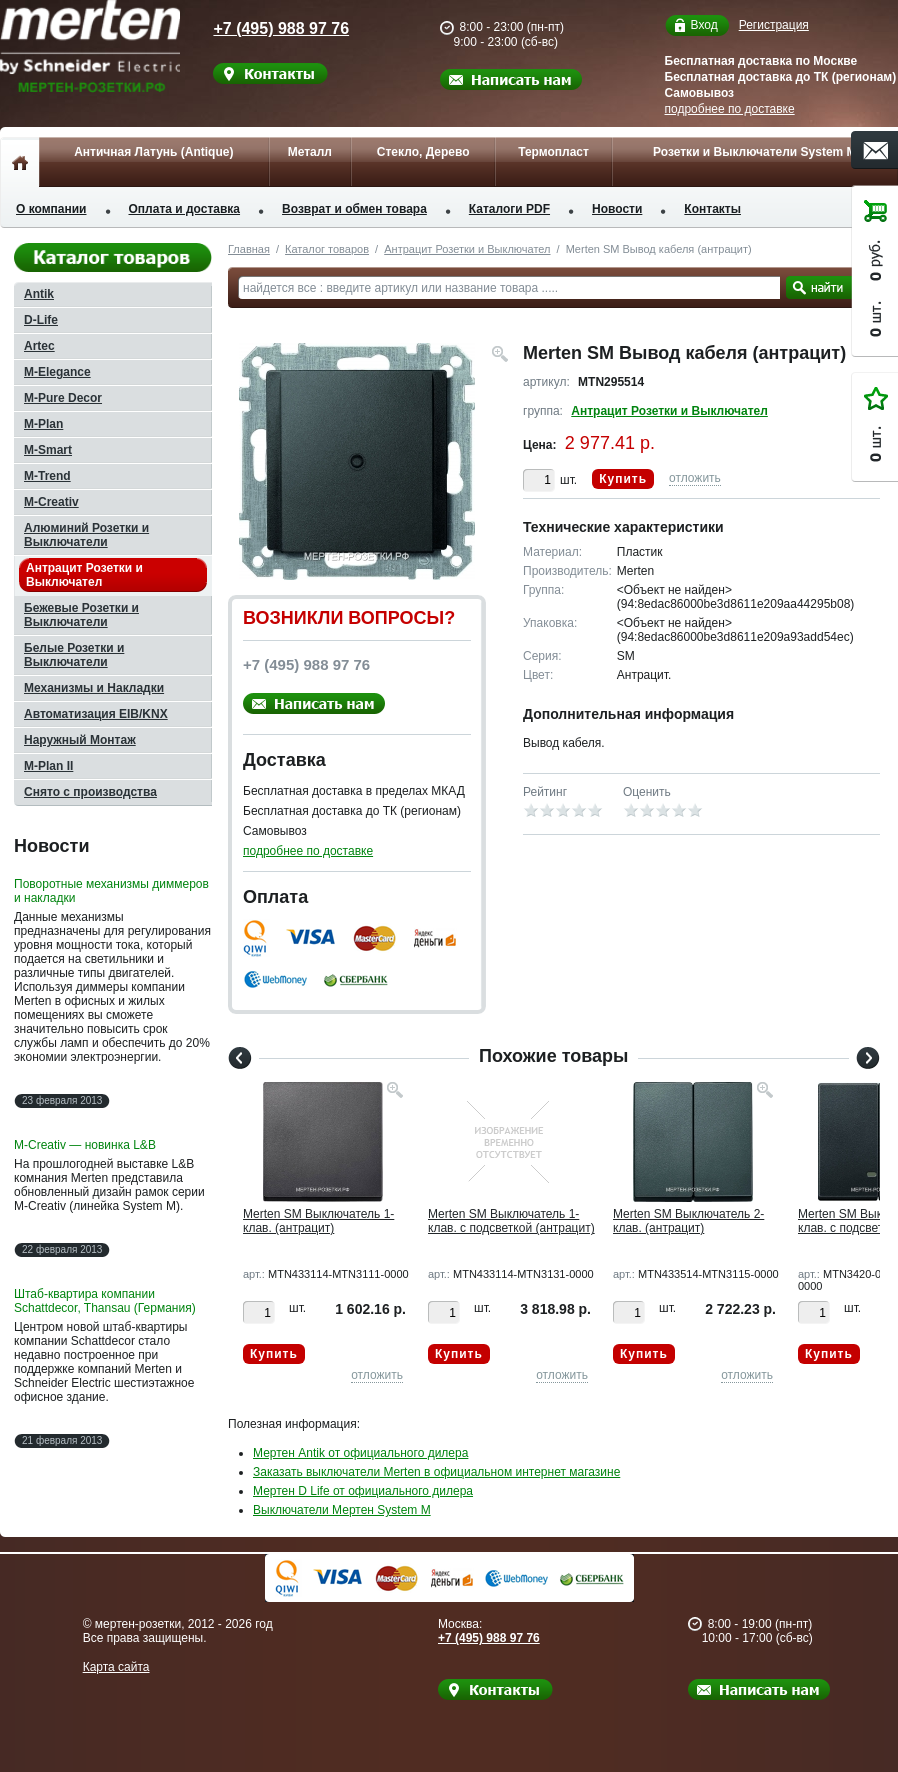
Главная (249, 249)
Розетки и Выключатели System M (755, 152)
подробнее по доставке (730, 109)
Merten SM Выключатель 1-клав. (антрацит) (318, 1221)
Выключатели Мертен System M (342, 1510)
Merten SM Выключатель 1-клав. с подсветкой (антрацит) (511, 1221)
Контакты (712, 209)
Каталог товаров (327, 249)
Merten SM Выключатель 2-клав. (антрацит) (688, 1221)
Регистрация (774, 25)
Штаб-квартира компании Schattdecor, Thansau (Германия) (105, 1301)
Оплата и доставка (185, 209)
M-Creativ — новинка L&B (85, 1145)
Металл (310, 152)
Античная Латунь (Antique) (153, 152)
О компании (51, 209)
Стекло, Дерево (423, 152)
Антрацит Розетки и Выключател (467, 249)
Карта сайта (116, 1667)
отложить (695, 478)
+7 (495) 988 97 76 (265, 28)
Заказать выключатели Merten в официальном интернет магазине (436, 1472)
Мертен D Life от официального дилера (363, 1491)
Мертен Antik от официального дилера (360, 1453)
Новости (617, 209)
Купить (623, 479)
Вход (704, 25)
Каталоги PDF (509, 209)
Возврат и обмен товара (354, 209)
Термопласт (553, 152)
